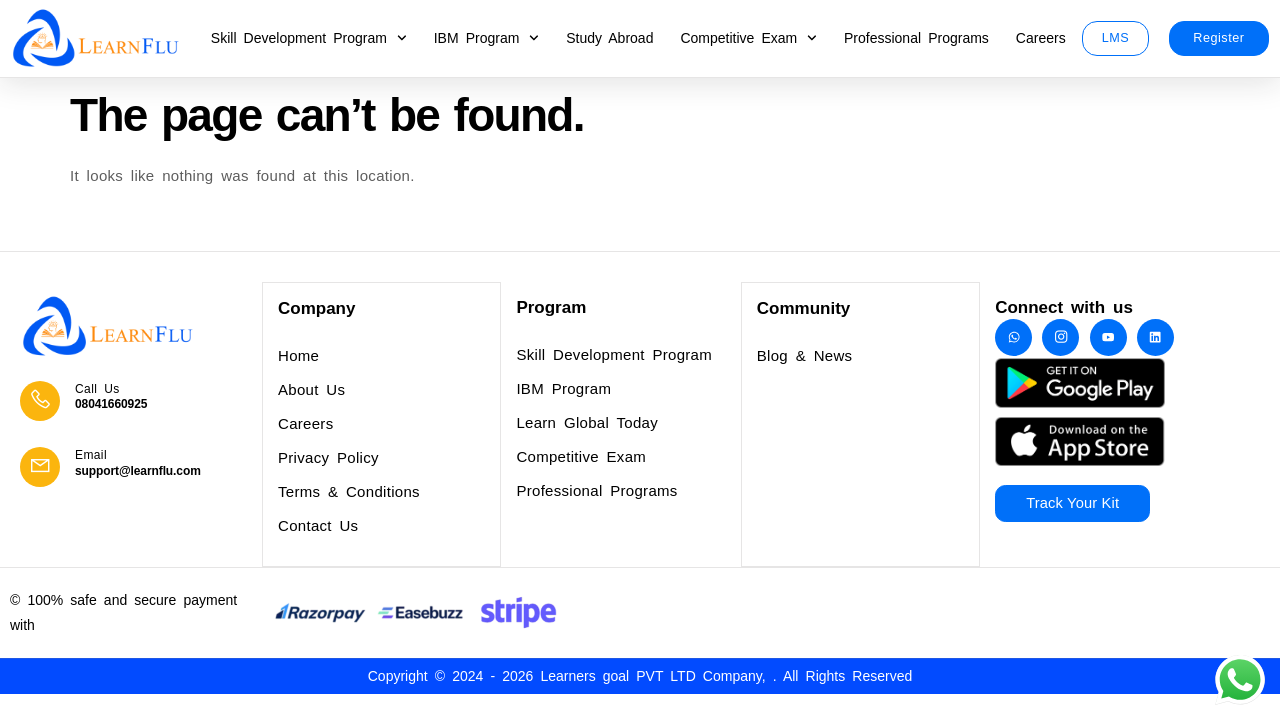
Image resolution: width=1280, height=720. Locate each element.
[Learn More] (136, 402)
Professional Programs (916, 38)
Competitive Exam (748, 38)
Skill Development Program (309, 38)
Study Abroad (609, 38)
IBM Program (486, 38)
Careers (1041, 38)
